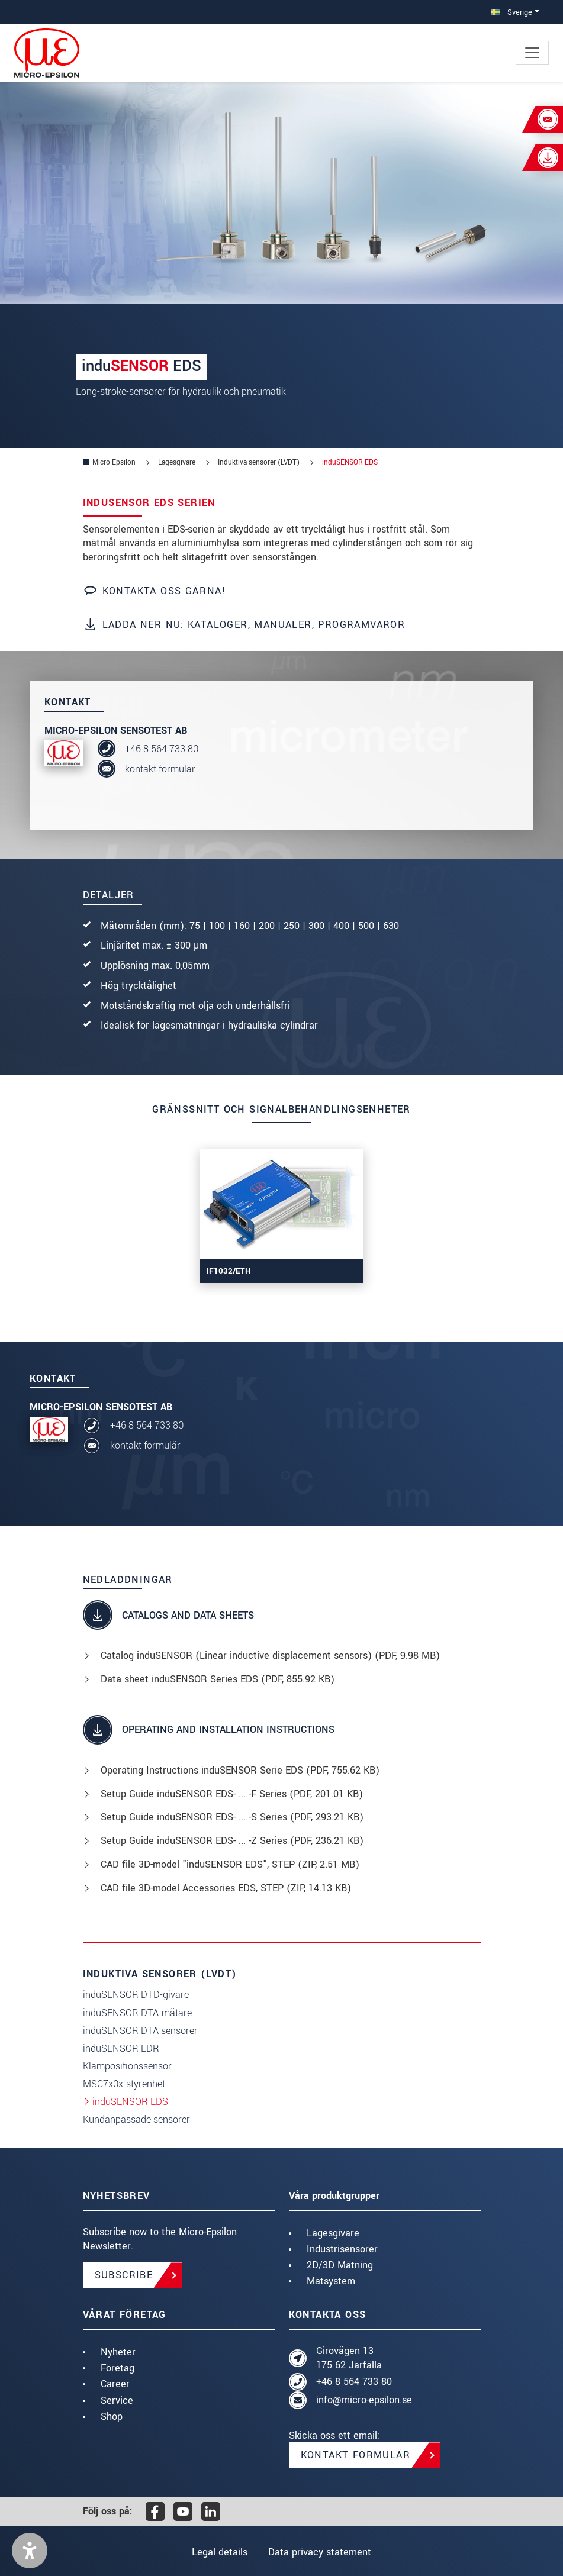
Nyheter (118, 2352)
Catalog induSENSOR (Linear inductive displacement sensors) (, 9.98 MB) (270, 1655)
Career (115, 2384)
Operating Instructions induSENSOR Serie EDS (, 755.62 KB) (240, 1770)
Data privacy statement (320, 2552)
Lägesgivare (333, 2233)
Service (117, 2400)
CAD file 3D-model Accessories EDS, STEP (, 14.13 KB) (226, 1888)
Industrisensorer (342, 2249)
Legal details (218, 2552)
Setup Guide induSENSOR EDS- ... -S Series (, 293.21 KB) (232, 1817)
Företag (117, 2368)
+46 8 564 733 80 (161, 749)
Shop (112, 2416)
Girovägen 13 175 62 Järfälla (349, 2358)
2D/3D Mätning (340, 2265)
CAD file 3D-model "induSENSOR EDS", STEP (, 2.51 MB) (230, 1864)
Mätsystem (331, 2281)
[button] (29, 2550)
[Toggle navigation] (532, 53)
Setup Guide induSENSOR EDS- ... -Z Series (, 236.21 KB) (232, 1841)
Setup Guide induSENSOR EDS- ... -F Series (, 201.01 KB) (232, 1794)
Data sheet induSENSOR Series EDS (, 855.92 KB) (217, 1679)
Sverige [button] (511, 12)
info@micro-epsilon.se (364, 2400)
